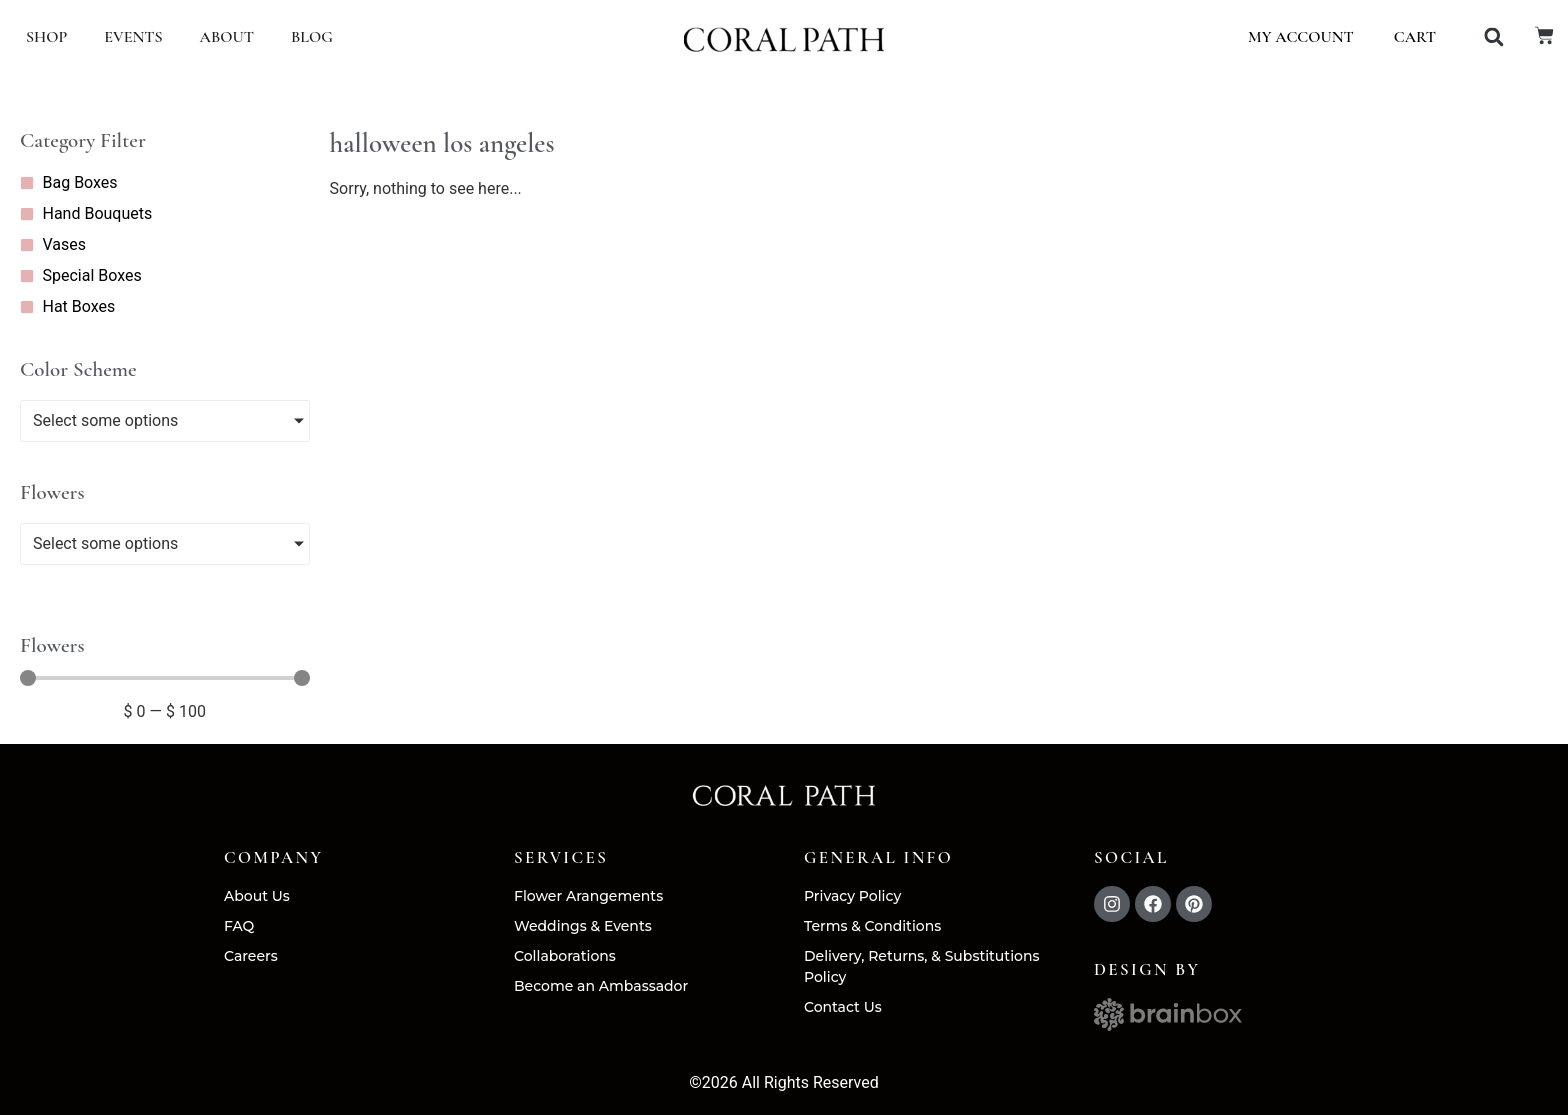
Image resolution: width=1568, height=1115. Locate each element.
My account (1301, 37)
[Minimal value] (165, 678)
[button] (1493, 37)
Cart (1415, 37)
